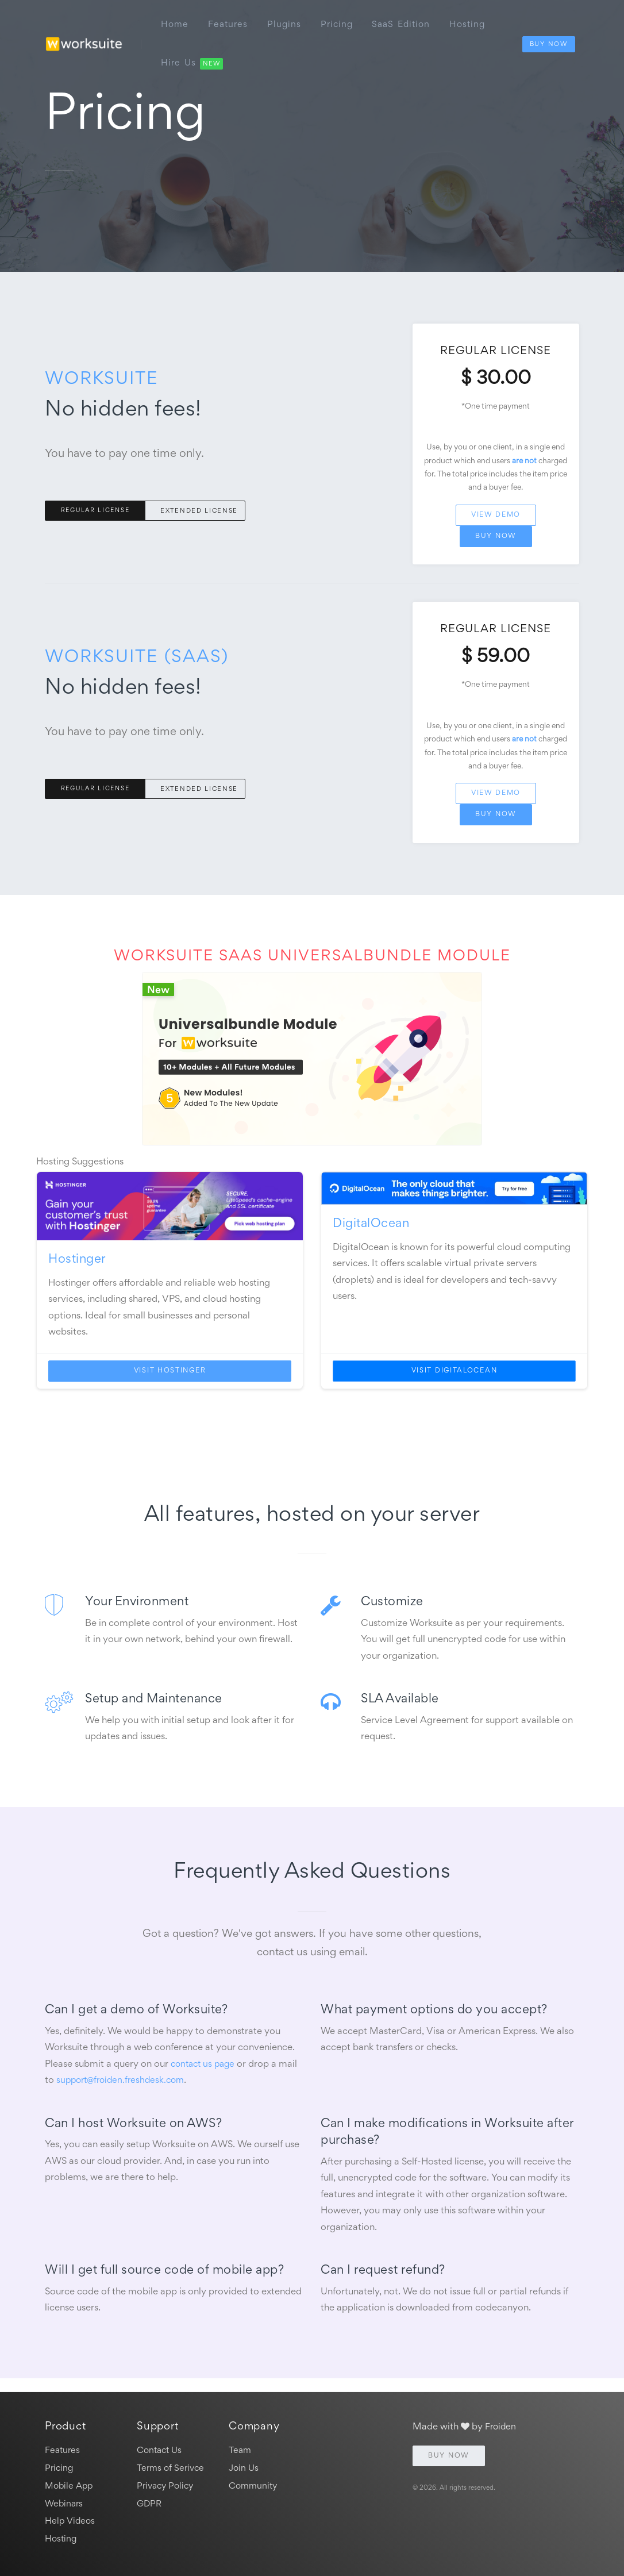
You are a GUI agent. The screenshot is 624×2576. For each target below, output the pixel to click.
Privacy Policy (167, 2482)
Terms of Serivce (172, 2464)
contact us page (205, 2072)
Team (240, 2445)
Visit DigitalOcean (454, 1378)
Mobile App (70, 2482)
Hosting (474, 22)
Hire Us (193, 54)
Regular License (97, 511)
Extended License (199, 511)
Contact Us (161, 2445)
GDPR (150, 2501)
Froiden (501, 2421)
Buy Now (548, 38)
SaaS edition (407, 22)
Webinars (65, 2501)
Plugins (288, 22)
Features (230, 22)
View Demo (496, 518)
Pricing (341, 22)
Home (176, 22)
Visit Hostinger (170, 1378)
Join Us (244, 2464)
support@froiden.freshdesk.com (124, 2088)
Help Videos (71, 2520)
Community (254, 2482)
